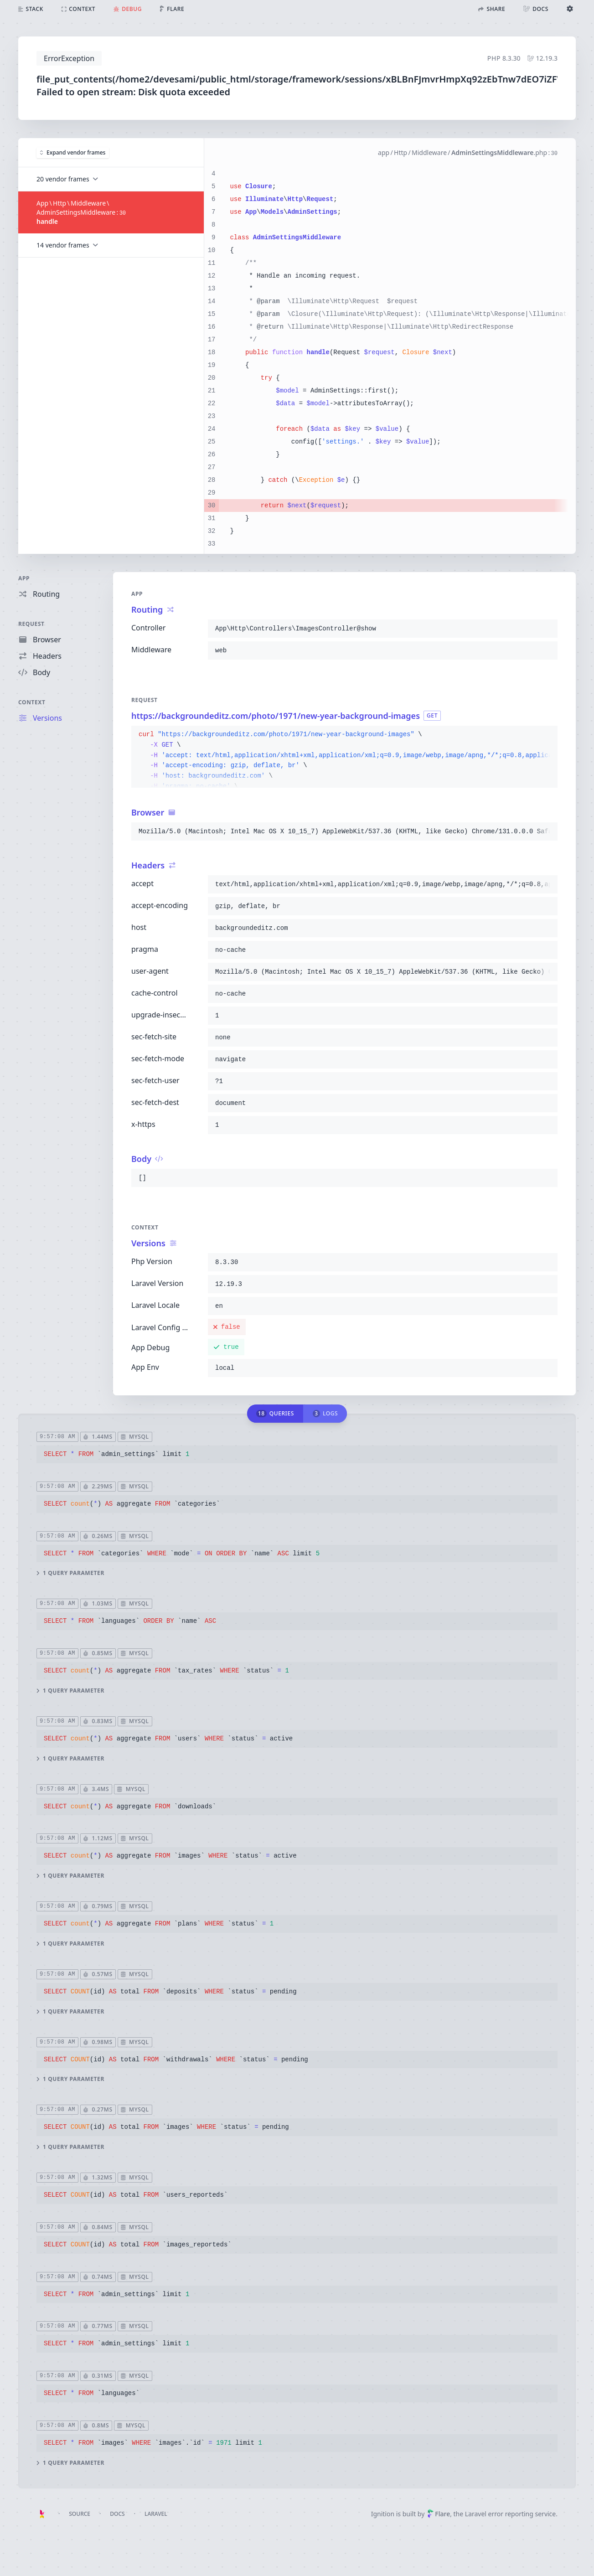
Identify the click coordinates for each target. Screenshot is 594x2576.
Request (31, 624)
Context (32, 702)
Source (79, 2514)
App (24, 578)
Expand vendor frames (72, 152)
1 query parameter (70, 1573)
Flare (438, 2513)
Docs (117, 2514)
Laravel (156, 2514)
